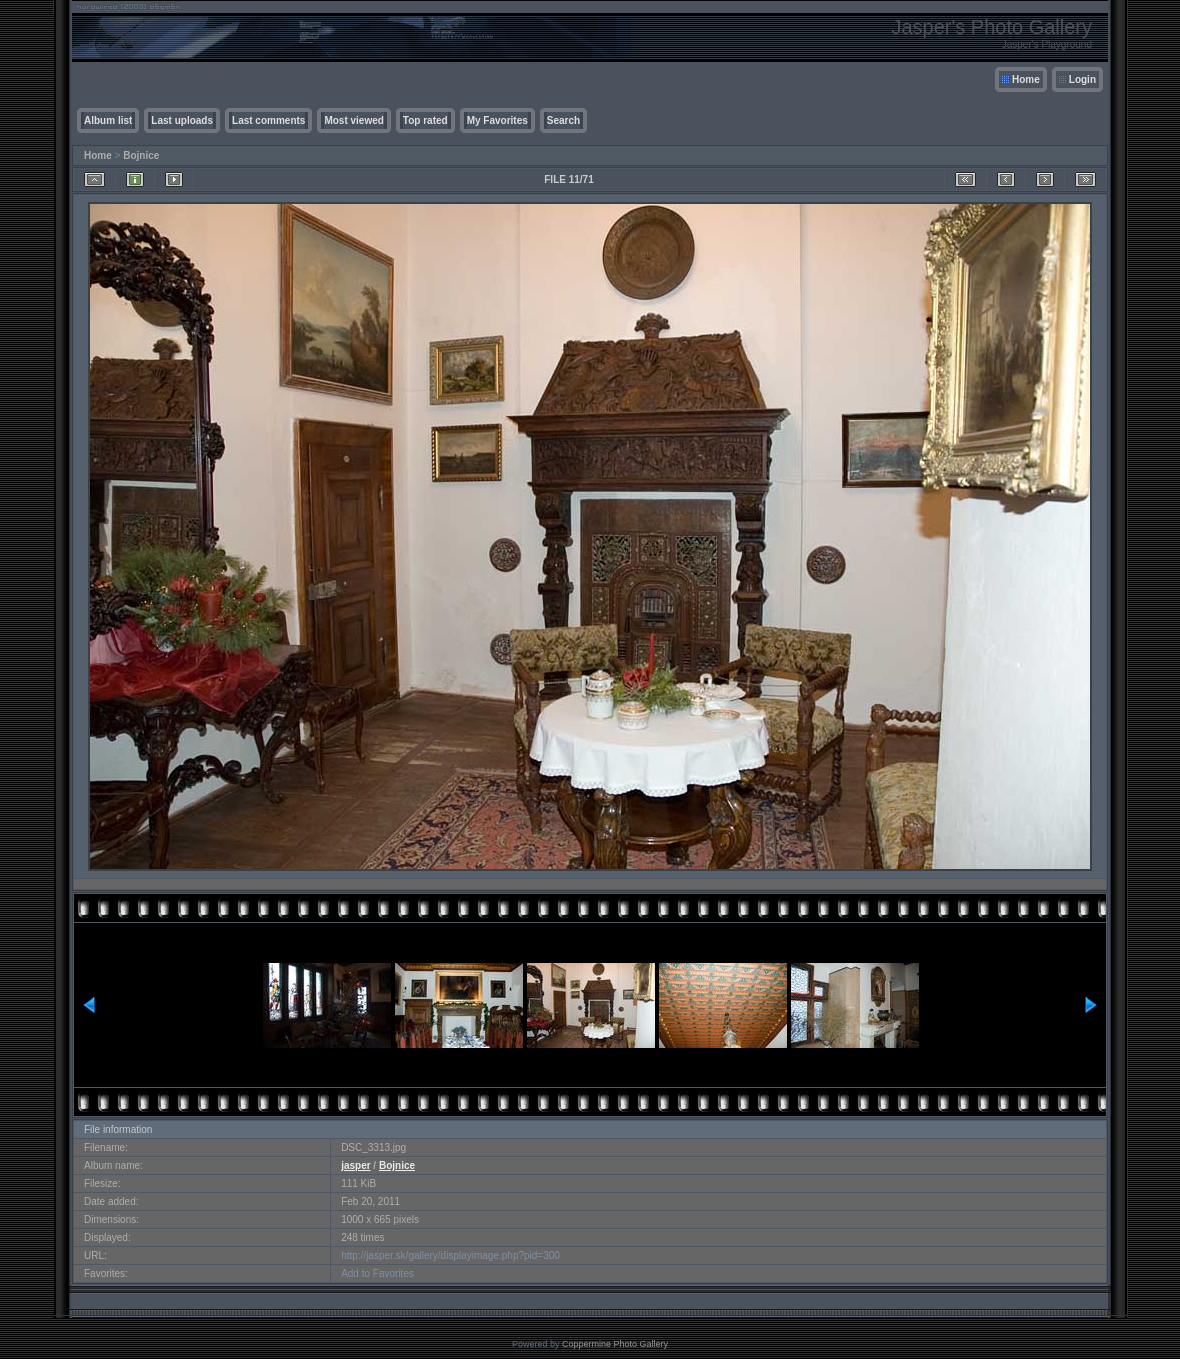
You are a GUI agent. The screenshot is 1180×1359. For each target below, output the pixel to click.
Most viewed (353, 120)
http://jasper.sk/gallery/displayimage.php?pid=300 (450, 1255)
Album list (108, 120)
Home (1026, 79)
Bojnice (141, 155)
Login (1082, 79)
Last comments (268, 120)
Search (563, 120)
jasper (355, 1165)
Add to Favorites (377, 1273)
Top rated (425, 120)
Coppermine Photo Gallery (615, 1344)
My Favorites (497, 120)
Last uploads (182, 120)
